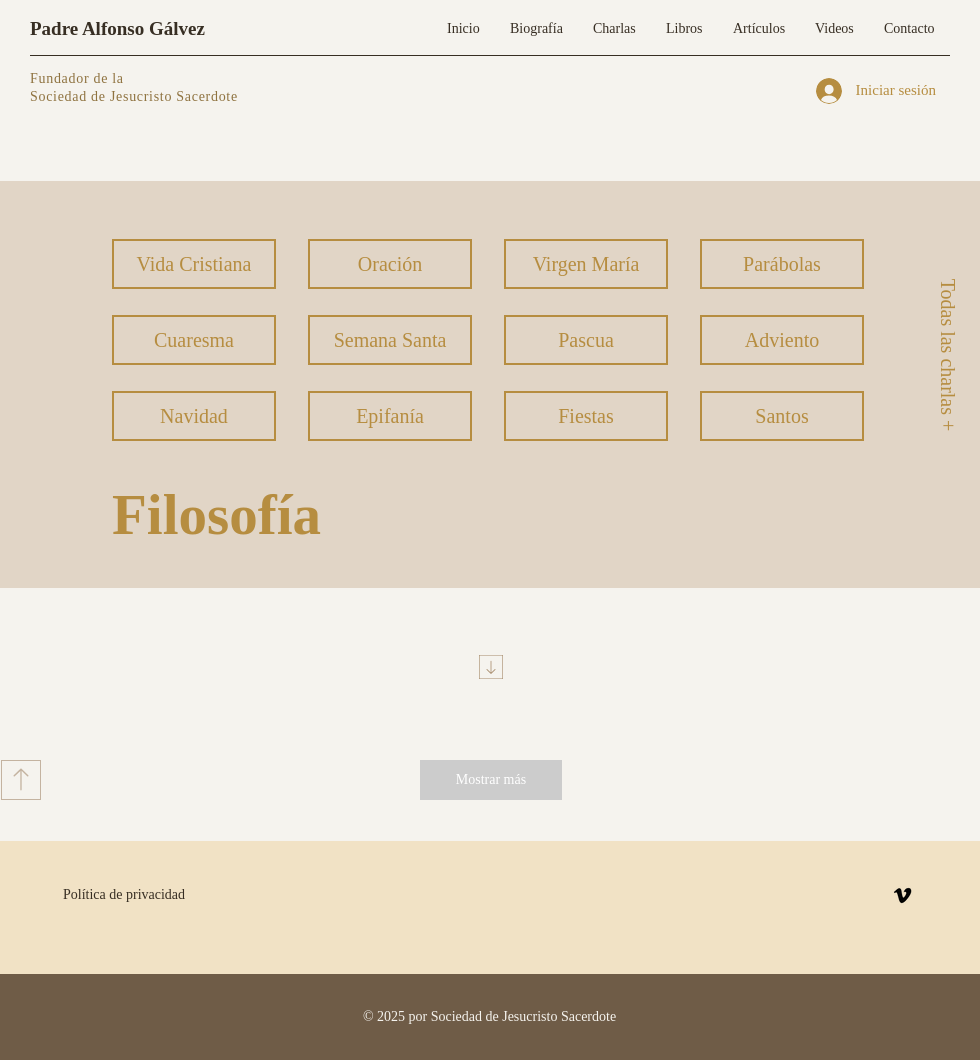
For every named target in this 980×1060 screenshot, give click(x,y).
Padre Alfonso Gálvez (117, 28)
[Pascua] (586, 340)
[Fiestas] (586, 416)
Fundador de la (77, 78)
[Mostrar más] (491, 780)
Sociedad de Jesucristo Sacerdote (134, 96)
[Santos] (782, 416)
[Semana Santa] (390, 340)
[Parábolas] (782, 264)
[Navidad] (194, 416)
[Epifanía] (390, 416)
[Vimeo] (902, 895)
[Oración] (390, 264)
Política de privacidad (124, 894)
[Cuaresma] (194, 340)
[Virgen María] (586, 264)
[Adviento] (782, 340)
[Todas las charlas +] (947, 354)
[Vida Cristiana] (194, 264)
